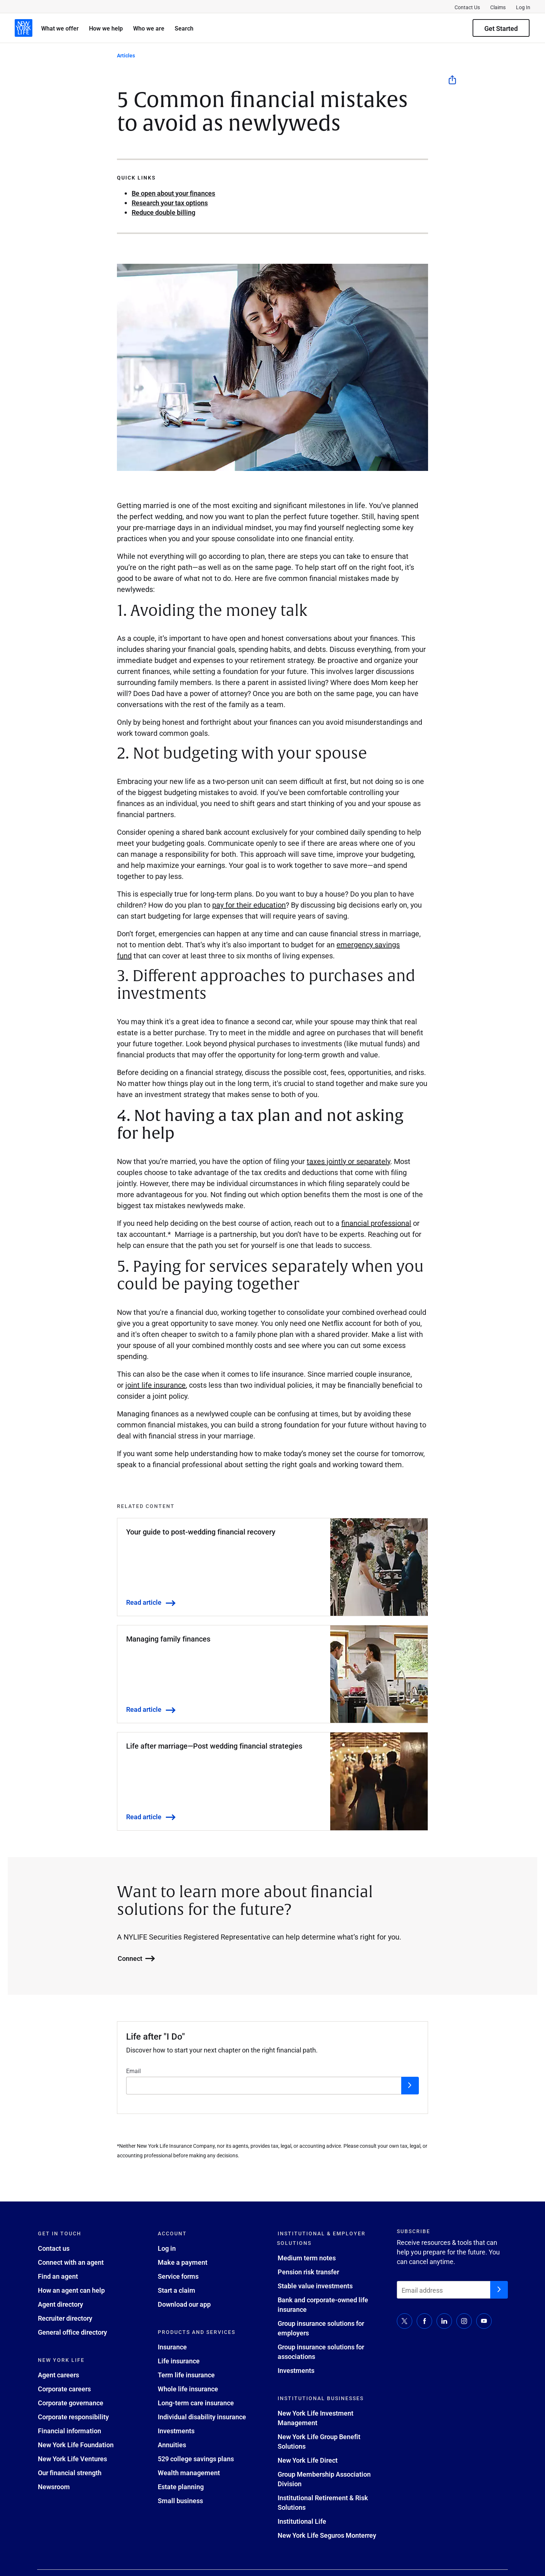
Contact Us (467, 7)
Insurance (172, 2346)
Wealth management (189, 2472)
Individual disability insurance (202, 2416)
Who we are (148, 28)
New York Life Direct (308, 2460)
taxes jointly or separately (348, 1161)
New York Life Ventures (72, 2458)
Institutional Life (302, 2521)
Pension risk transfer (308, 2271)
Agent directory (60, 2304)
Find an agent (58, 2276)
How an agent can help (71, 2290)
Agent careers (58, 2374)
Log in (167, 2248)
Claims (498, 7)
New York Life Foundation (76, 2444)
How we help (106, 28)
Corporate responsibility (73, 2416)
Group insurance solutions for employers (321, 2328)
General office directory (72, 2332)
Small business (180, 2500)
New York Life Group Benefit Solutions (319, 2441)
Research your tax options (170, 202)
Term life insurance (186, 2374)
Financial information (69, 2430)
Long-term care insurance (196, 2402)
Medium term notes (307, 2257)
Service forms (178, 2276)
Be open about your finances (173, 193)
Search (184, 28)
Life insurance (179, 2360)
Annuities (172, 2444)
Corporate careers (64, 2388)
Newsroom (54, 2486)
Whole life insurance (188, 2388)
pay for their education (249, 904)
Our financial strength (69, 2472)
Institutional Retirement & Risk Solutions (323, 2502)
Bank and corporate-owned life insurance (323, 2304)
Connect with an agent (71, 2262)
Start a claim (176, 2290)
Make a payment (182, 2262)
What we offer (60, 28)
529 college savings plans (196, 2458)
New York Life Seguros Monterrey (327, 2535)
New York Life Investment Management (315, 2418)
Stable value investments (315, 2285)
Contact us (54, 2248)
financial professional (376, 1223)
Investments (176, 2430)
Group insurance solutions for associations (321, 2351)
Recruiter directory (65, 2318)
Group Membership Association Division (324, 2479)
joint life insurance (155, 1385)
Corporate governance (70, 2402)
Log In (523, 7)
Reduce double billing (163, 212)
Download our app (184, 2304)
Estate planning (181, 2486)
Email (133, 2071)
